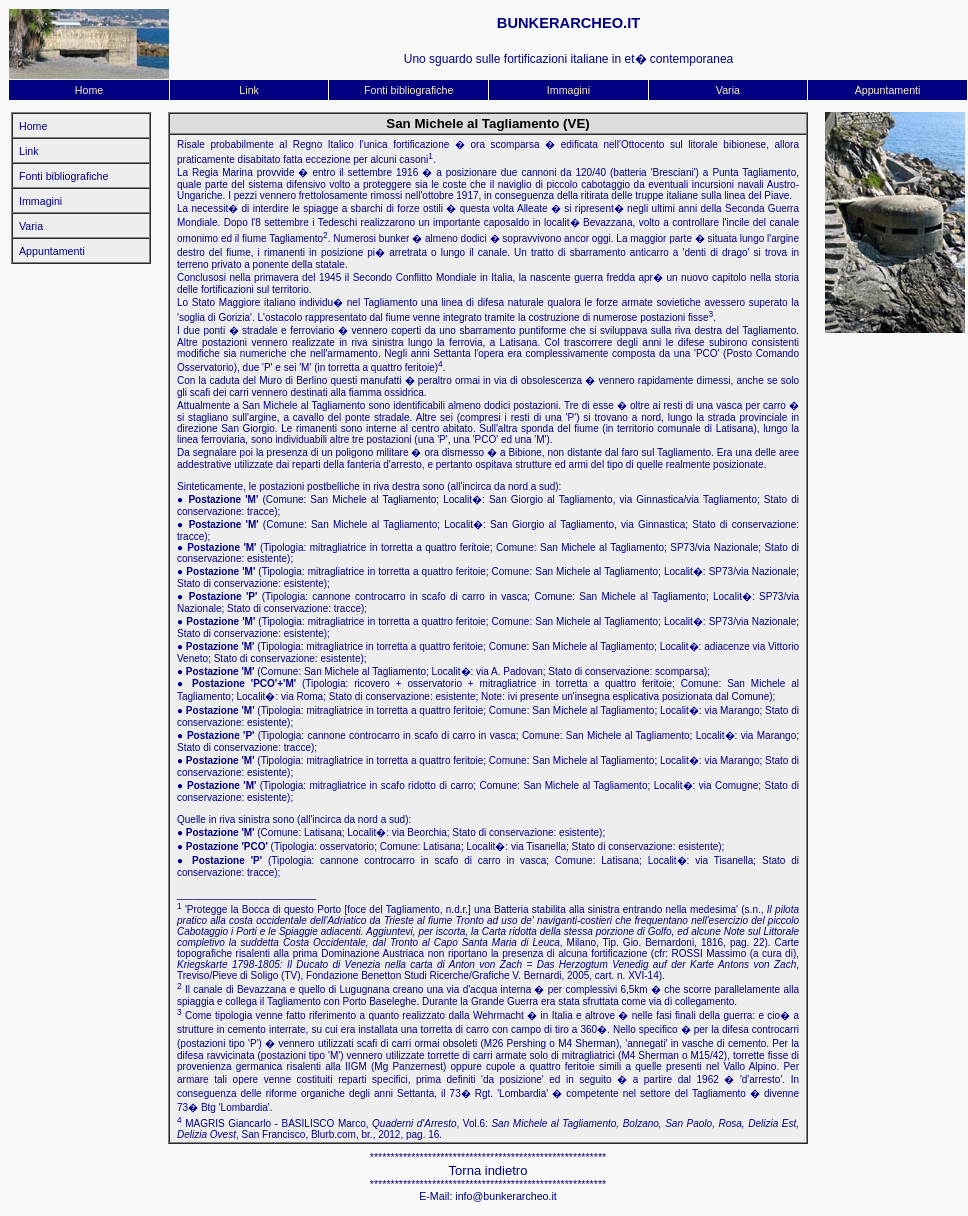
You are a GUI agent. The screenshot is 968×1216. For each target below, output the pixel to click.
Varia (728, 90)
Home (89, 90)
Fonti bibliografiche (408, 90)
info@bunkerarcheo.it (505, 1196)
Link (249, 90)
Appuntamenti (888, 90)
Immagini (568, 90)
